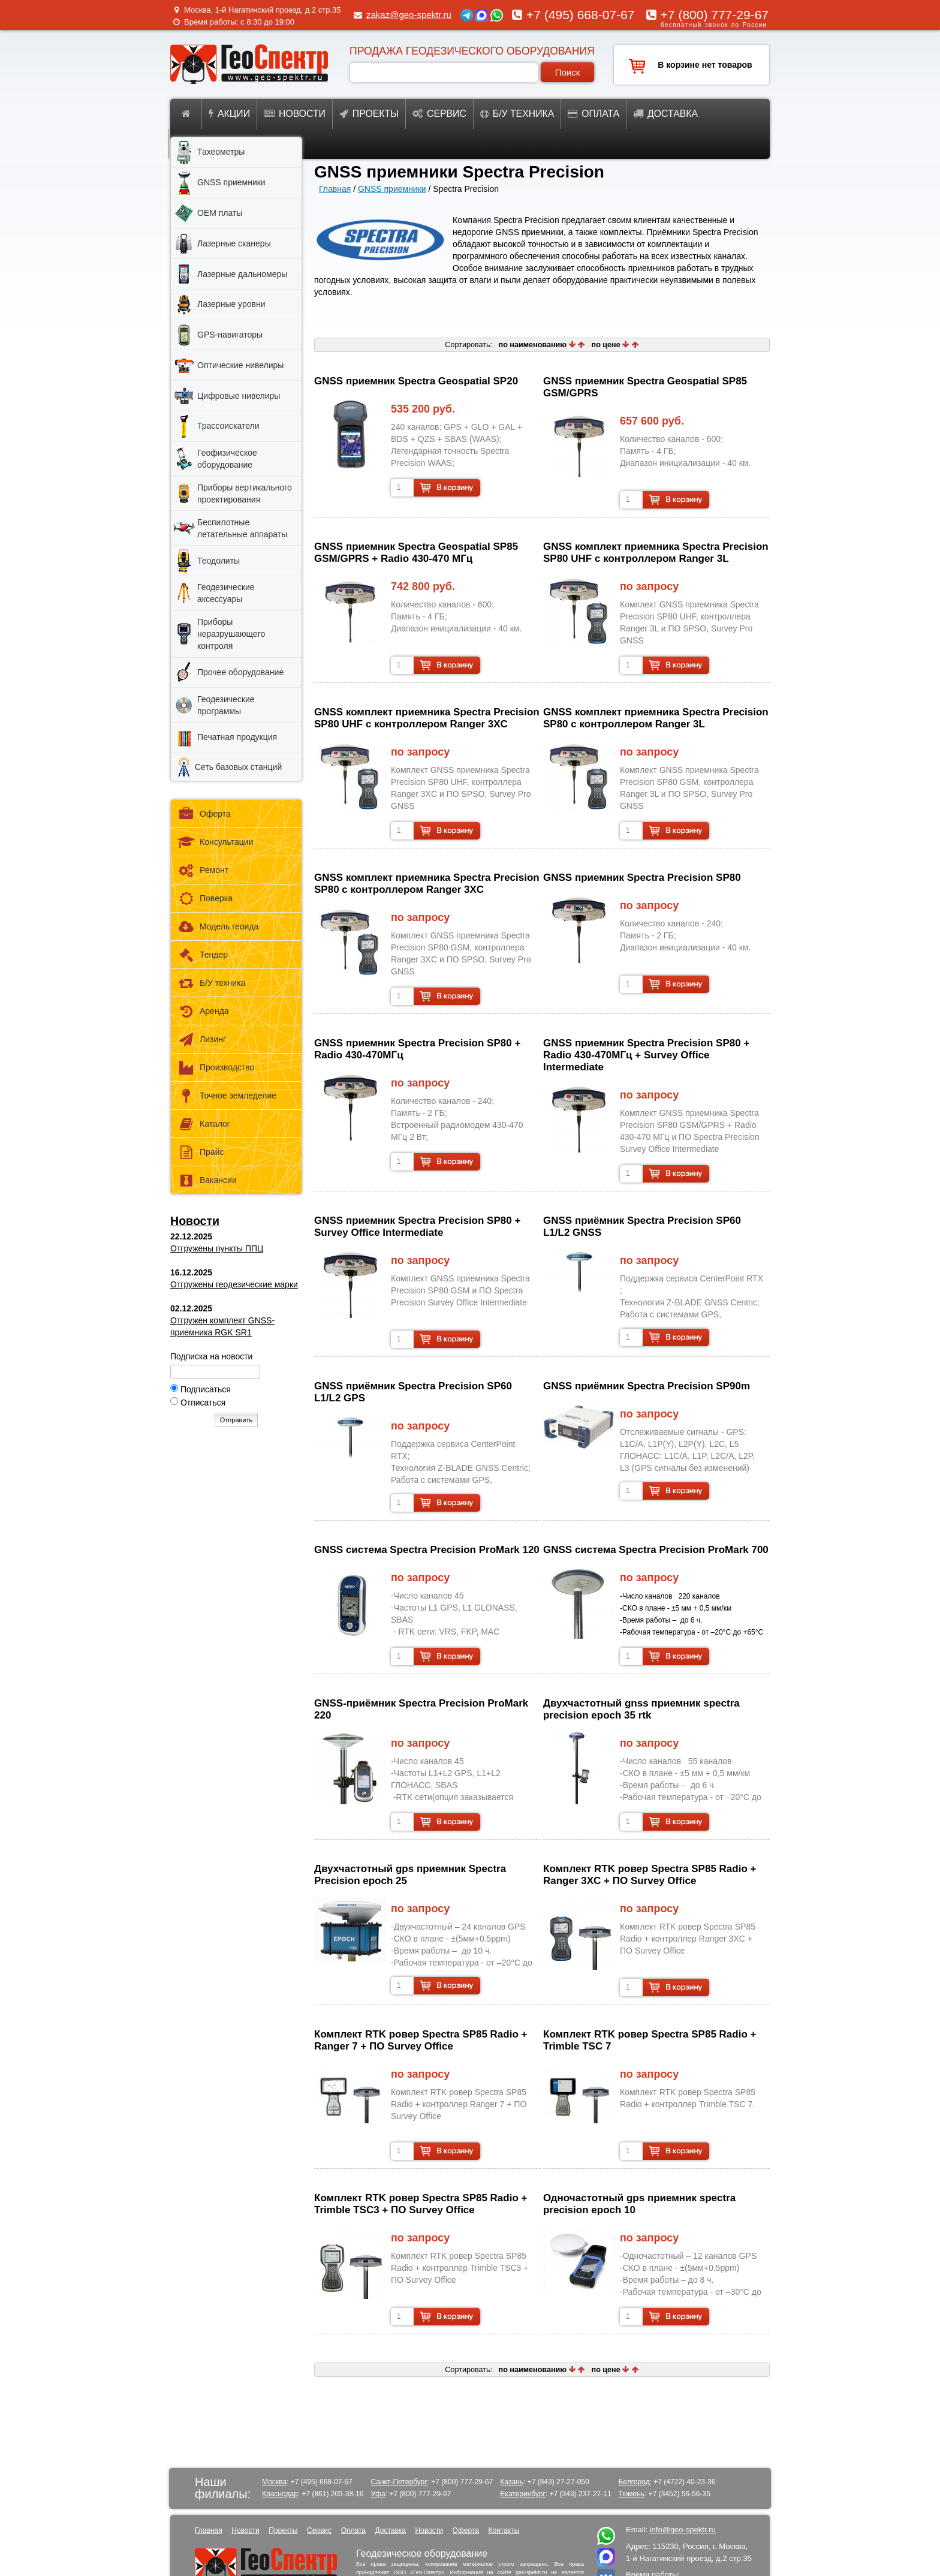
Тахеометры (221, 152)
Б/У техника (211, 983)
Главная (335, 189)
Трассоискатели (228, 426)
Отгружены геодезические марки (234, 1284)
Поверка (205, 898)
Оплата (593, 114)
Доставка (665, 114)
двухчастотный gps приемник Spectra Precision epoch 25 (410, 1874)
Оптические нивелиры (240, 365)
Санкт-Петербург (398, 2482)
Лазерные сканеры (234, 243)
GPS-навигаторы (230, 334)
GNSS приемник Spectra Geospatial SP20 (416, 381)
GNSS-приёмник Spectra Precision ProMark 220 (421, 1709)
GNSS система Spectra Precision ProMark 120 (427, 1549)
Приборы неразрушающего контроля (231, 634)
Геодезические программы (226, 705)
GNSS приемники (392, 189)
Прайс (200, 1152)
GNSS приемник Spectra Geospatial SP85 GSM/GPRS (645, 387)
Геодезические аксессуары (226, 593)
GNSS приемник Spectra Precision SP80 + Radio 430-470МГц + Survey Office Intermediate (646, 1055)
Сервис (439, 114)
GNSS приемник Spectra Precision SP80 (642, 877)
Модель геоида (217, 927)
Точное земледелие (226, 1096)
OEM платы (219, 213)
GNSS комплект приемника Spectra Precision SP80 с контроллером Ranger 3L (656, 718)
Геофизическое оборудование (227, 459)
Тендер (202, 955)
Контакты (504, 2530)
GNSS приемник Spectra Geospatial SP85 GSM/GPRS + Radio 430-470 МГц (416, 552)
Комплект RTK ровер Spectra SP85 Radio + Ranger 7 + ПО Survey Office (420, 2040)
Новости (295, 114)
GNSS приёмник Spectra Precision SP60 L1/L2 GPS (413, 1392)
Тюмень (631, 2494)
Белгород (634, 2482)
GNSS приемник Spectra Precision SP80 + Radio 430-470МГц (417, 1049)
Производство (215, 1068)
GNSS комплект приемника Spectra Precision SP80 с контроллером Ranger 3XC (427, 883)
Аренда (203, 1011)
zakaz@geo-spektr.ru (408, 15)
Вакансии (207, 1180)
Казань (511, 2482)
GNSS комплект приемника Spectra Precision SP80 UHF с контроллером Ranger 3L (656, 552)
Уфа (377, 2494)
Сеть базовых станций (238, 767)
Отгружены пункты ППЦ (216, 1248)
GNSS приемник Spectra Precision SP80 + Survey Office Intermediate (417, 1226)
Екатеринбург (523, 2494)
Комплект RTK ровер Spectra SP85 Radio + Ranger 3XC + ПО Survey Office (649, 1874)
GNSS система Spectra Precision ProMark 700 (656, 1549)
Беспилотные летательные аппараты (242, 528)
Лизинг (201, 1039)
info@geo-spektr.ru (683, 2529)
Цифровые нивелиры (238, 396)
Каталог (203, 1124)
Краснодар (280, 2494)
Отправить (236, 1420)
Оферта (204, 814)
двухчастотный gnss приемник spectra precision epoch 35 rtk (641, 1709)
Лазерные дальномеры (242, 274)
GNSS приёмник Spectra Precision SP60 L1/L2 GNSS (642, 1226)
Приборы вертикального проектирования (244, 493)
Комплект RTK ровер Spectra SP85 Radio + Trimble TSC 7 (649, 2040)
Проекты (369, 114)
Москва (274, 2482)
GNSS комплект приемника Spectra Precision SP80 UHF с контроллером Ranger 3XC (427, 718)
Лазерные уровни (231, 304)
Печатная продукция (237, 737)
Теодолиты (218, 560)
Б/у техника (517, 114)
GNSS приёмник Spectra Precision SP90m (646, 1386)
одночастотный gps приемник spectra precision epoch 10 (639, 2204)
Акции (229, 114)
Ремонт (202, 870)
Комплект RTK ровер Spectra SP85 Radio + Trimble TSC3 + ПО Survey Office (420, 2204)
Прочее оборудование (240, 672)
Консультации (215, 842)
